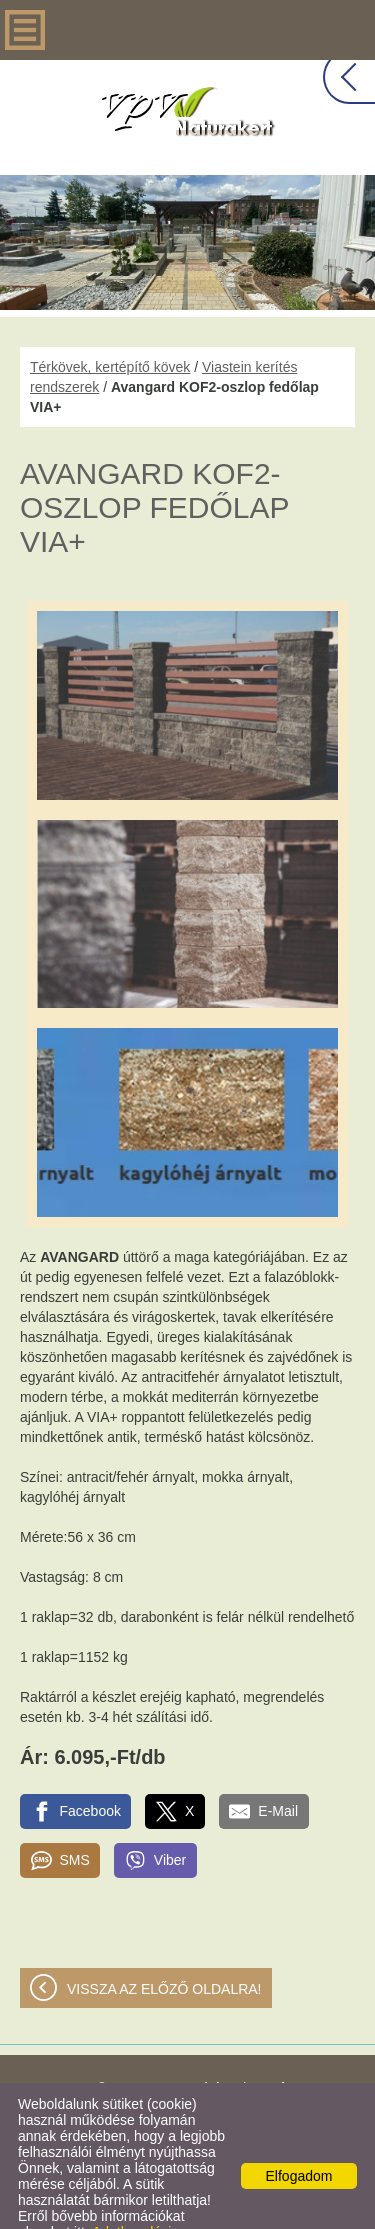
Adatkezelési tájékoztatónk (94, 2200)
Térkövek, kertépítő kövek (110, 327)
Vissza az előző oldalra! (164, 1949)
